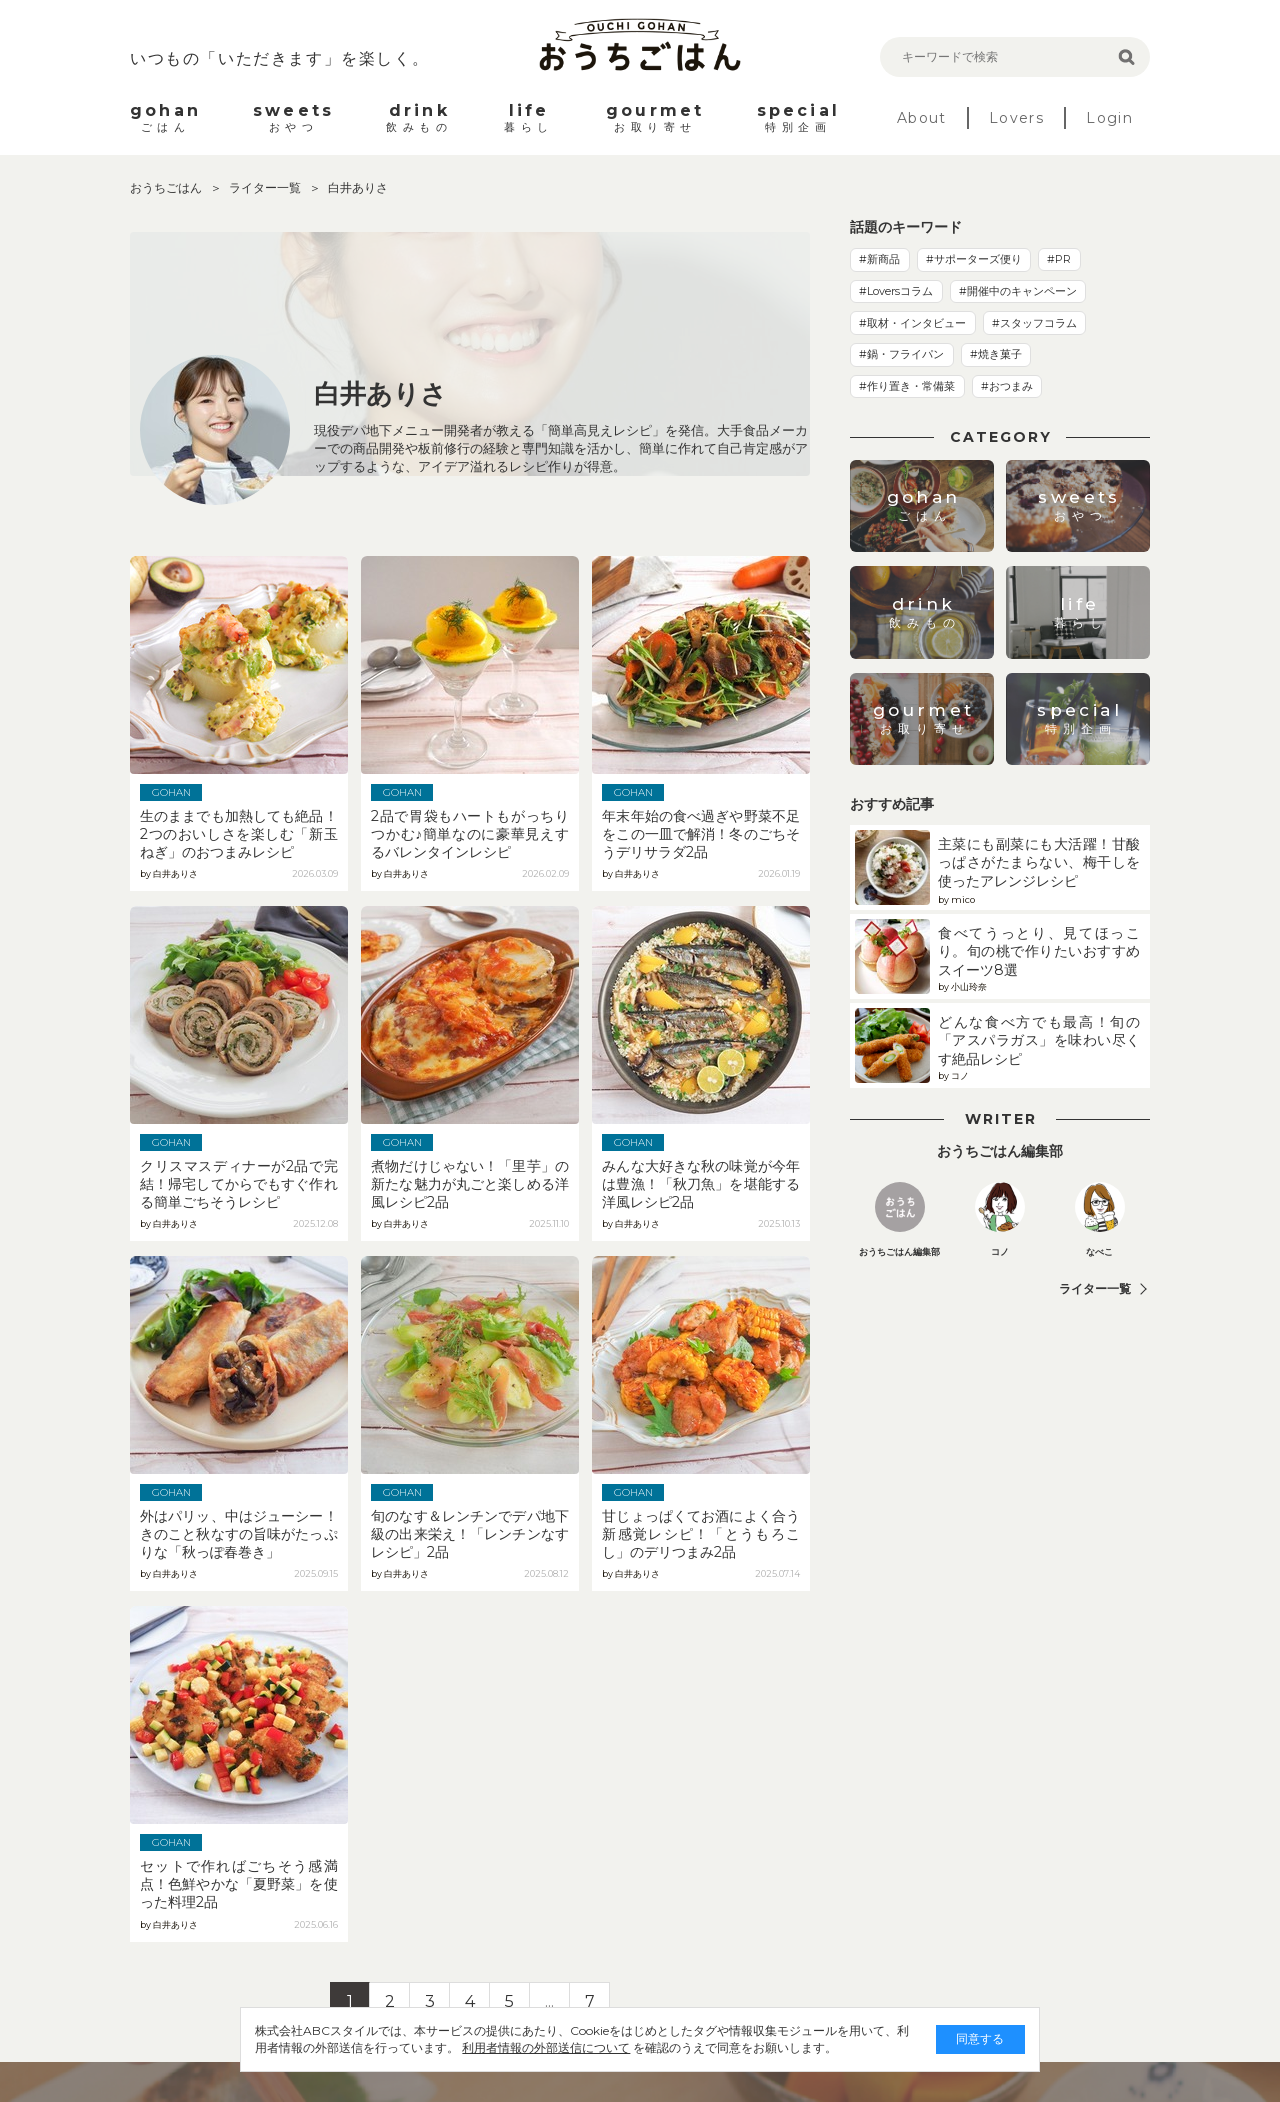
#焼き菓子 (996, 354)
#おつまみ (1007, 386)
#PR (1059, 259)
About (922, 118)
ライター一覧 (266, 187)
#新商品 (879, 259)
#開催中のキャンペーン (1018, 291)
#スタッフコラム (1034, 323)
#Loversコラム (896, 291)
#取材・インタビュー (912, 323)
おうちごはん (167, 187)
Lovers (1016, 118)
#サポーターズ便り (974, 259)
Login (1109, 118)
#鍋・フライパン (901, 354)
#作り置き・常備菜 (907, 386)
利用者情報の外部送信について (546, 2047)
